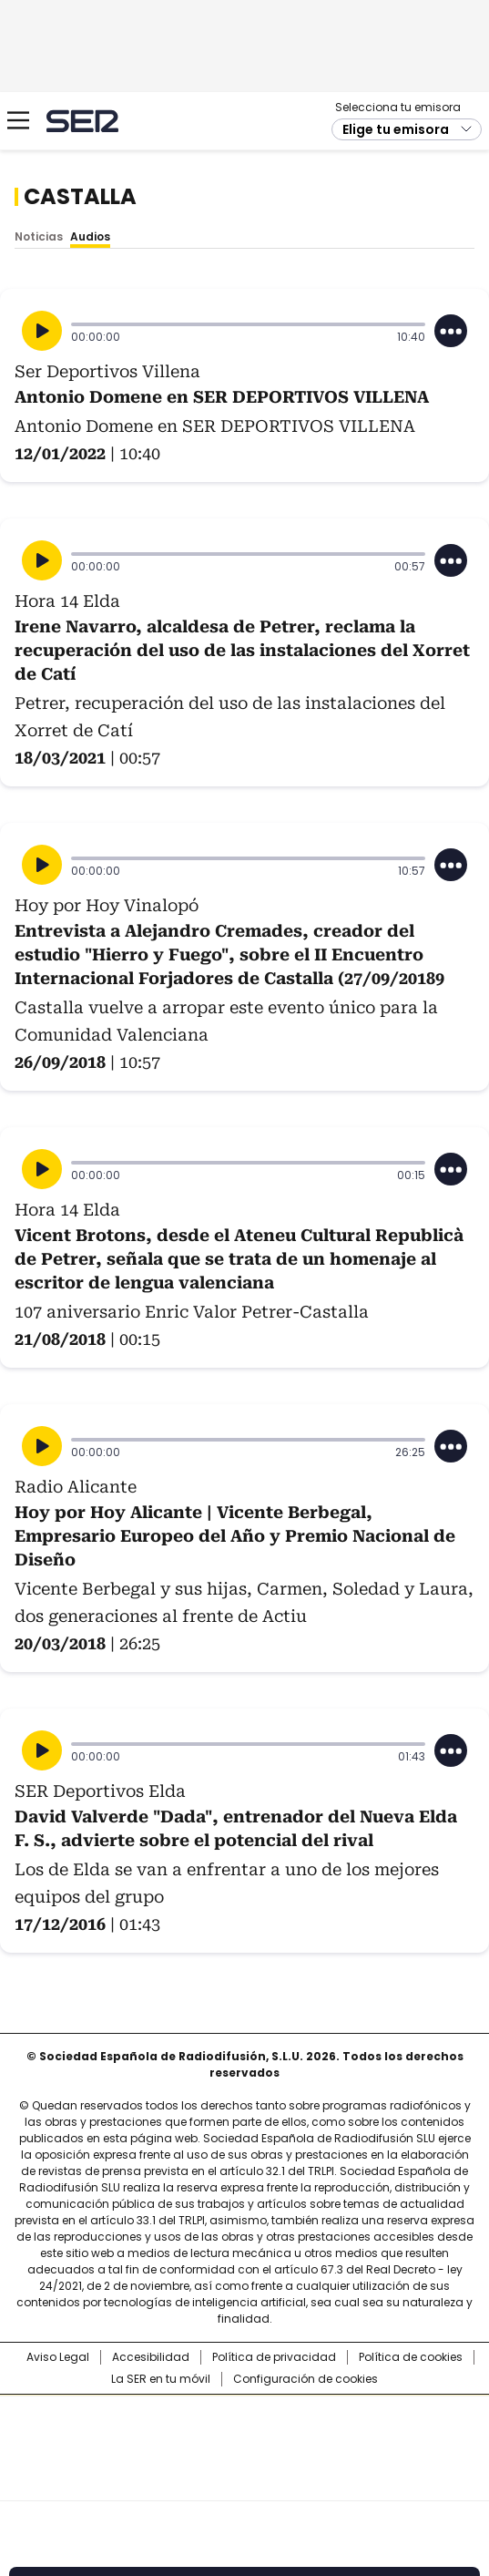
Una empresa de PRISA (245, 2436)
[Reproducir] (42, 331)
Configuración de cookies (305, 2379)
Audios (90, 236)
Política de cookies (411, 2357)
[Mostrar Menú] (18, 120)
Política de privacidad (274, 2357)
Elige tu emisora (395, 129)
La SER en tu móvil (160, 2379)
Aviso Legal (57, 2357)
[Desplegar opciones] (450, 330)
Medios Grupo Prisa (245, 2480)
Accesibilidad (150, 2357)
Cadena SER (82, 120)
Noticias (39, 236)
